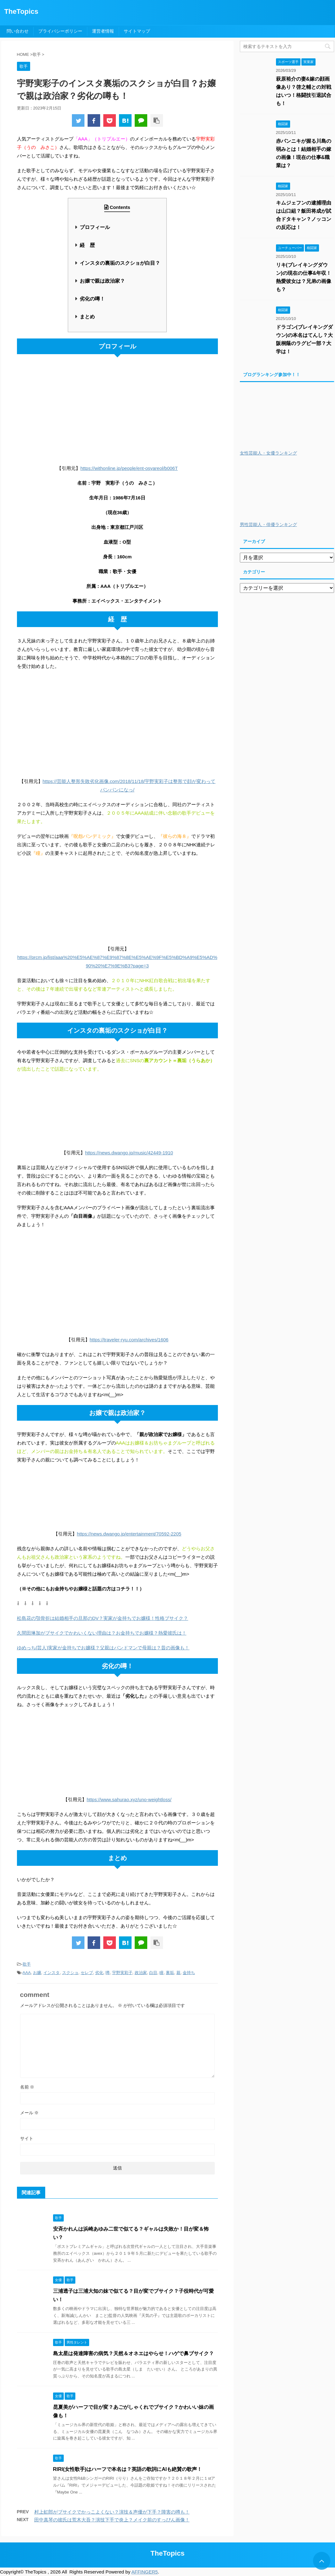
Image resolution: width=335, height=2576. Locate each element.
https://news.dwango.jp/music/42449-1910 (129, 1152)
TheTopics (21, 11)
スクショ (70, 1972)
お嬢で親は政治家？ (102, 281)
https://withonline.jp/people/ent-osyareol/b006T (129, 468)
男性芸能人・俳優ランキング (268, 524)
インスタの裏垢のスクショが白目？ (120, 263)
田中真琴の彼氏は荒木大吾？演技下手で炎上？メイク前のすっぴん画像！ (112, 2519)
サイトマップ (137, 31)
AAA (27, 1972)
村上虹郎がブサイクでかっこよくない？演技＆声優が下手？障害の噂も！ (112, 2512)
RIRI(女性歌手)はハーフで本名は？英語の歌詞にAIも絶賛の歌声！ (127, 2469)
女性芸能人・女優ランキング (268, 453)
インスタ (51, 1972)
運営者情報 (103, 31)
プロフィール (95, 227)
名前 (27, 2086)
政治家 (141, 1972)
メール (29, 2112)
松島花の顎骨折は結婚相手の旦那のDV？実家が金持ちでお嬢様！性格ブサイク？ (102, 1618)
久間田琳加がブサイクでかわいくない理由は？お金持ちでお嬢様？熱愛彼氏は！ (101, 1633)
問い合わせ (18, 31)
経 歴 (87, 245)
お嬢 (37, 1972)
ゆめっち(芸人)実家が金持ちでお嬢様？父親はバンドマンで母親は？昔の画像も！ (103, 1647)
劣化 (99, 1972)
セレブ (87, 1972)
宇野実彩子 (122, 1972)
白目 (153, 1972)
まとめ (87, 316)
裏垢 (170, 1972)
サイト (26, 2138)
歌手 (27, 1964)
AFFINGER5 (145, 2571)
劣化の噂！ (92, 298)
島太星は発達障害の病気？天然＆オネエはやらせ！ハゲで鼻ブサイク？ (133, 2353)
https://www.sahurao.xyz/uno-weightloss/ (129, 1799)
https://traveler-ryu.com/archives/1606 (129, 1339)
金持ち (189, 1972)
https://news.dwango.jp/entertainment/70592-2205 (129, 1533)
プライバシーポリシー (60, 31)
